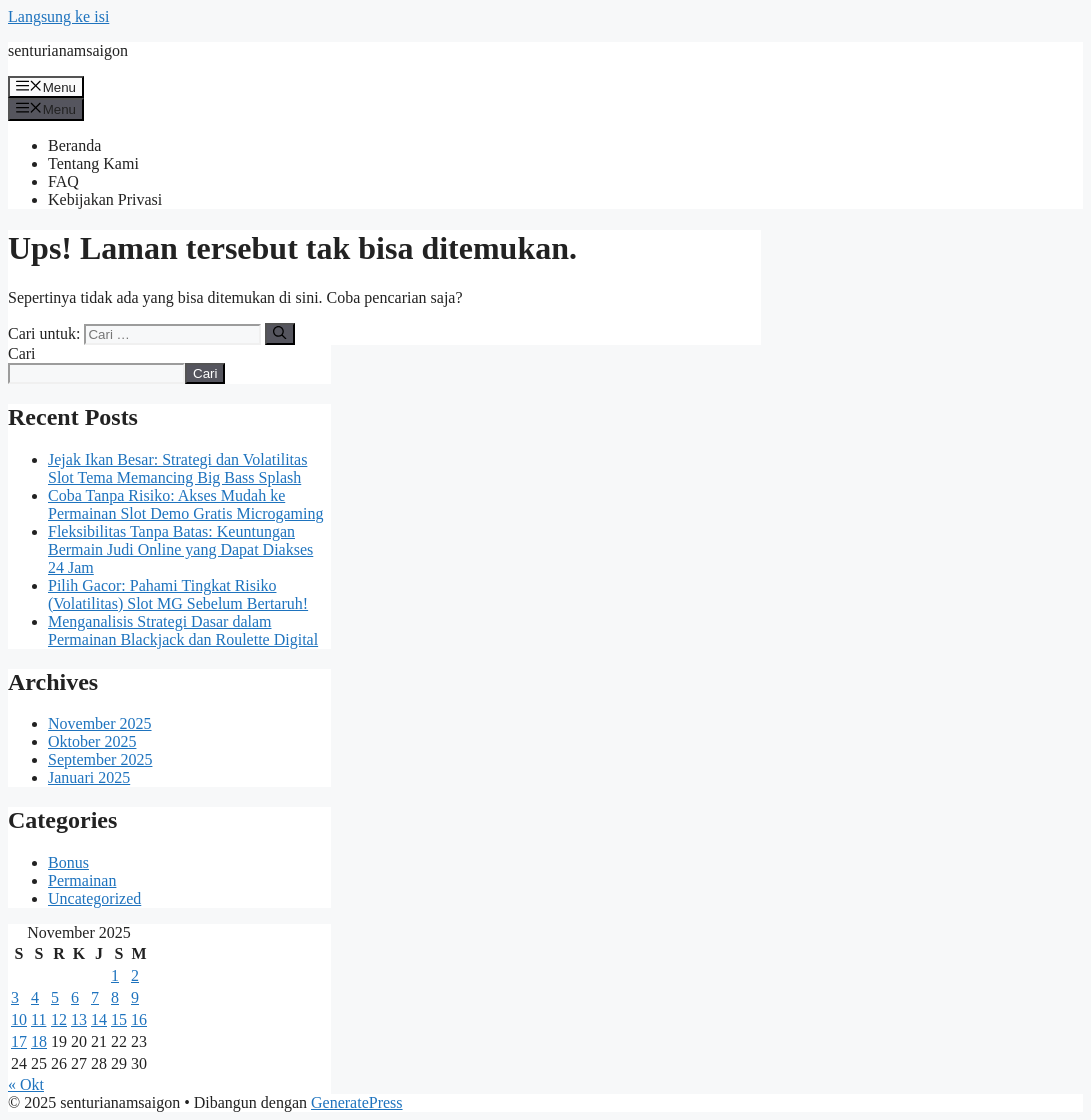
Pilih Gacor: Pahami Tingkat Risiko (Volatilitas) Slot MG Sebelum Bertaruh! (178, 594)
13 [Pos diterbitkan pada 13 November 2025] (79, 1019)
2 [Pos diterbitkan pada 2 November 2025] (135, 975)
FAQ (63, 181)
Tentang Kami (93, 163)
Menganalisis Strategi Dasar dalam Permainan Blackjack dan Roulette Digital (183, 630)
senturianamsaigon (68, 50)
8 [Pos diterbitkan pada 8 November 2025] (115, 997)
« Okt (26, 1084)
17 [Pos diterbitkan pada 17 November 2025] (19, 1041)
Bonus (68, 862)
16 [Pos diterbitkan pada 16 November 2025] (139, 1019)
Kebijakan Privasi (105, 199)
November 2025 (100, 723)
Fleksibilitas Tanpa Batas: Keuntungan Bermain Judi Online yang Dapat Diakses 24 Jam (180, 549)
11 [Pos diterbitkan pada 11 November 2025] (38, 1019)
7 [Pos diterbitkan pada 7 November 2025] (95, 997)
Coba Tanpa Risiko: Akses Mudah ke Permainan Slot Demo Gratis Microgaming (186, 504)
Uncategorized (94, 898)
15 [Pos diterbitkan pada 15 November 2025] (119, 1019)
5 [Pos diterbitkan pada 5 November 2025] (55, 997)
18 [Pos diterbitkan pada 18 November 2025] (39, 1041)
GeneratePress (357, 1102)
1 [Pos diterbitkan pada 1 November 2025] (115, 975)
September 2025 (100, 759)
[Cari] (279, 334)
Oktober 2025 (92, 741)
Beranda (74, 145)
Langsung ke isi (58, 16)
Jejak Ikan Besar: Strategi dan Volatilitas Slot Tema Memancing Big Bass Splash (177, 468)
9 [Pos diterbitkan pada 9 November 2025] (135, 997)
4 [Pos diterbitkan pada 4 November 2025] (35, 997)
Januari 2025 (89, 777)
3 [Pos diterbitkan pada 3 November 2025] (15, 997)
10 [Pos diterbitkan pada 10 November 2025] (19, 1019)
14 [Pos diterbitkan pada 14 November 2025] (99, 1019)
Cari (22, 353)
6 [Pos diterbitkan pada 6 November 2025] (75, 997)
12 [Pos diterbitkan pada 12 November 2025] (59, 1019)
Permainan (82, 880)
